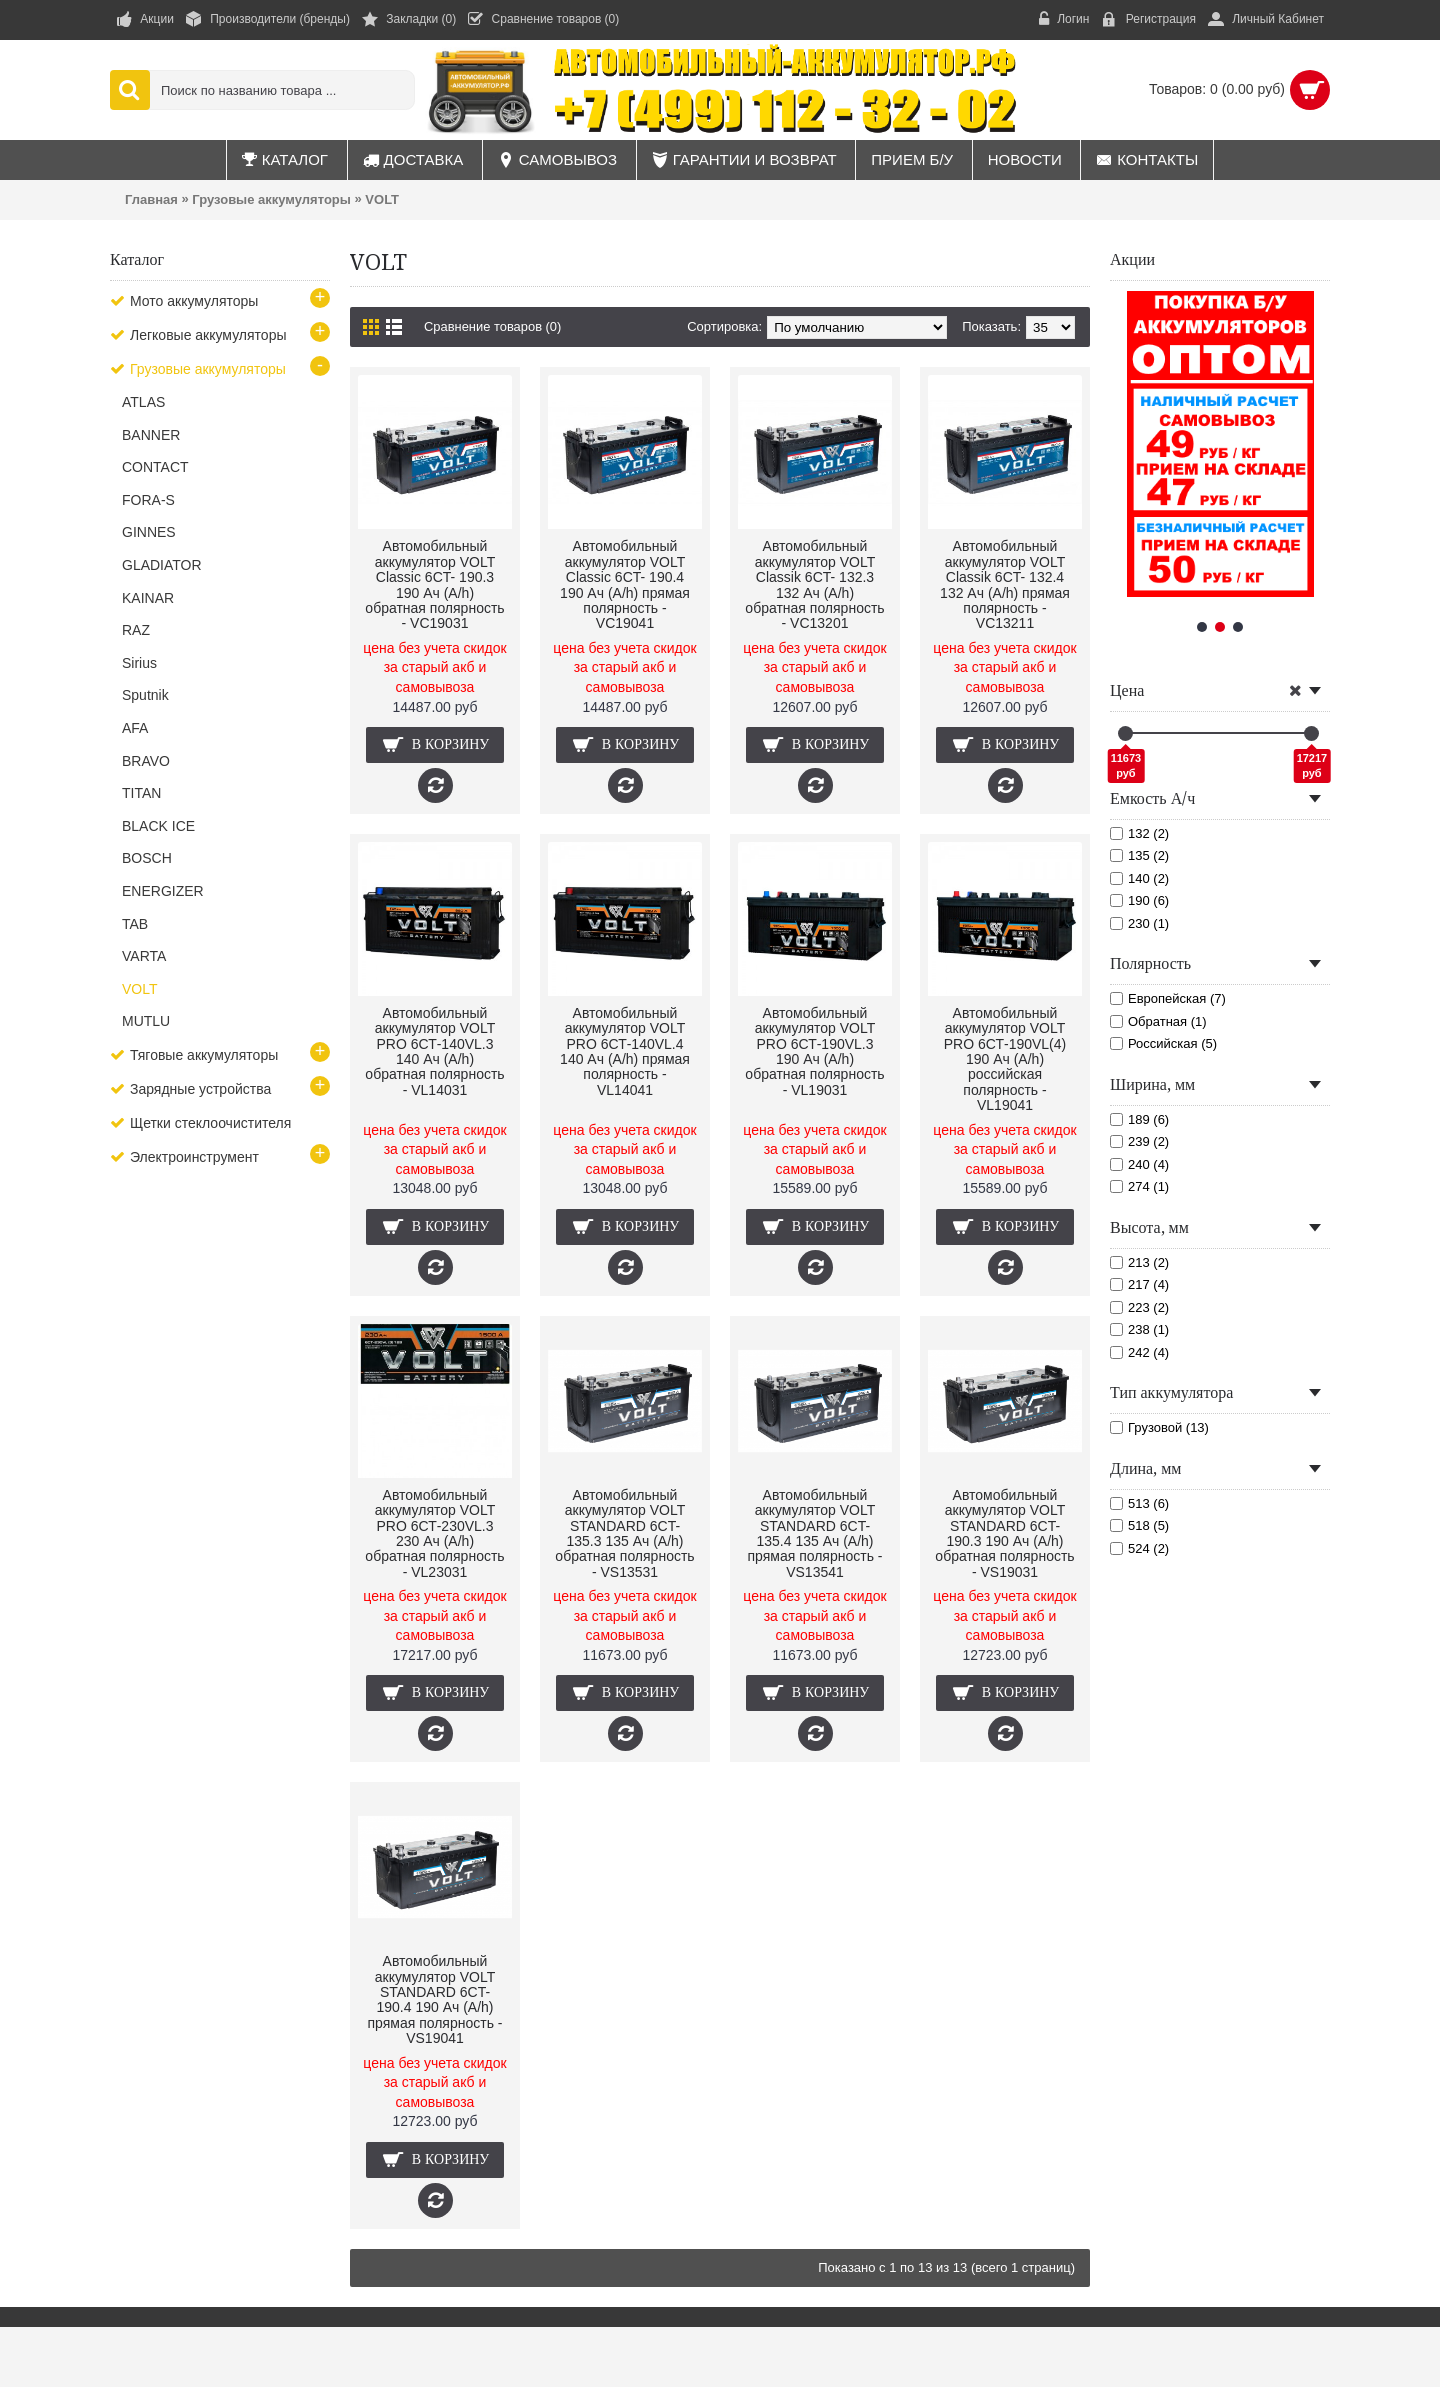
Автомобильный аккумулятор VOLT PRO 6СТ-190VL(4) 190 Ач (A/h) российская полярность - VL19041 (1005, 1059)
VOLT (382, 199)
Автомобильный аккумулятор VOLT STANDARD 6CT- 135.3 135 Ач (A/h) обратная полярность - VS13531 (624, 1533)
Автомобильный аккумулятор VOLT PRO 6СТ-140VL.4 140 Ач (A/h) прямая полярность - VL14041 (625, 1051)
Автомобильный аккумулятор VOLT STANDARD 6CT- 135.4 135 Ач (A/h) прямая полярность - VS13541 (814, 1533)
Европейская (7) (1168, 998)
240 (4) (1139, 1164)
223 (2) (1139, 1307)
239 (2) (1139, 1141)
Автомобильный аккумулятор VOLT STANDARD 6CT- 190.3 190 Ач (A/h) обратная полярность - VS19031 (1004, 1533)
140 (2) (1139, 878)
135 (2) (1139, 855)
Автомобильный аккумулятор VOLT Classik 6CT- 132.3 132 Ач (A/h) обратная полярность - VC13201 (814, 584)
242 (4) (1139, 1352)
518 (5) (1139, 1525)
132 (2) (1139, 833)
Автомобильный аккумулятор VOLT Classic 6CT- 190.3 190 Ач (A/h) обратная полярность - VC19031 (434, 584)
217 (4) (1139, 1284)
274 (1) (1139, 1186)
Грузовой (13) (1159, 1427)
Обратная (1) (1158, 1021)
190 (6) (1139, 900)
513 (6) (1139, 1503)
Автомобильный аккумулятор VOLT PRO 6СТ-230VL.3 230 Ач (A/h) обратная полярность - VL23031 (434, 1533)
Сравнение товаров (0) (493, 326)
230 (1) (1139, 923)
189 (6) (1139, 1119)
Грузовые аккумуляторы (271, 199)
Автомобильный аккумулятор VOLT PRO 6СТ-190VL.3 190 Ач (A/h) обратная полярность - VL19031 (814, 1051)
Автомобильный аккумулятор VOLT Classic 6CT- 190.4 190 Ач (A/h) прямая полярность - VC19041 (625, 584)
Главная (151, 199)
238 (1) (1139, 1329)
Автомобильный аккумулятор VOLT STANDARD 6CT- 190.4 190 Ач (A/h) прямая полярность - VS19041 (434, 1999)
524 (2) (1139, 1548)
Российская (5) (1163, 1043)
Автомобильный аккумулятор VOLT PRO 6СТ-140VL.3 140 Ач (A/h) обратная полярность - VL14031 (434, 1051)
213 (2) (1139, 1262)
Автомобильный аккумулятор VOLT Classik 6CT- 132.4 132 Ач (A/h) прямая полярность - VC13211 (1005, 584)
